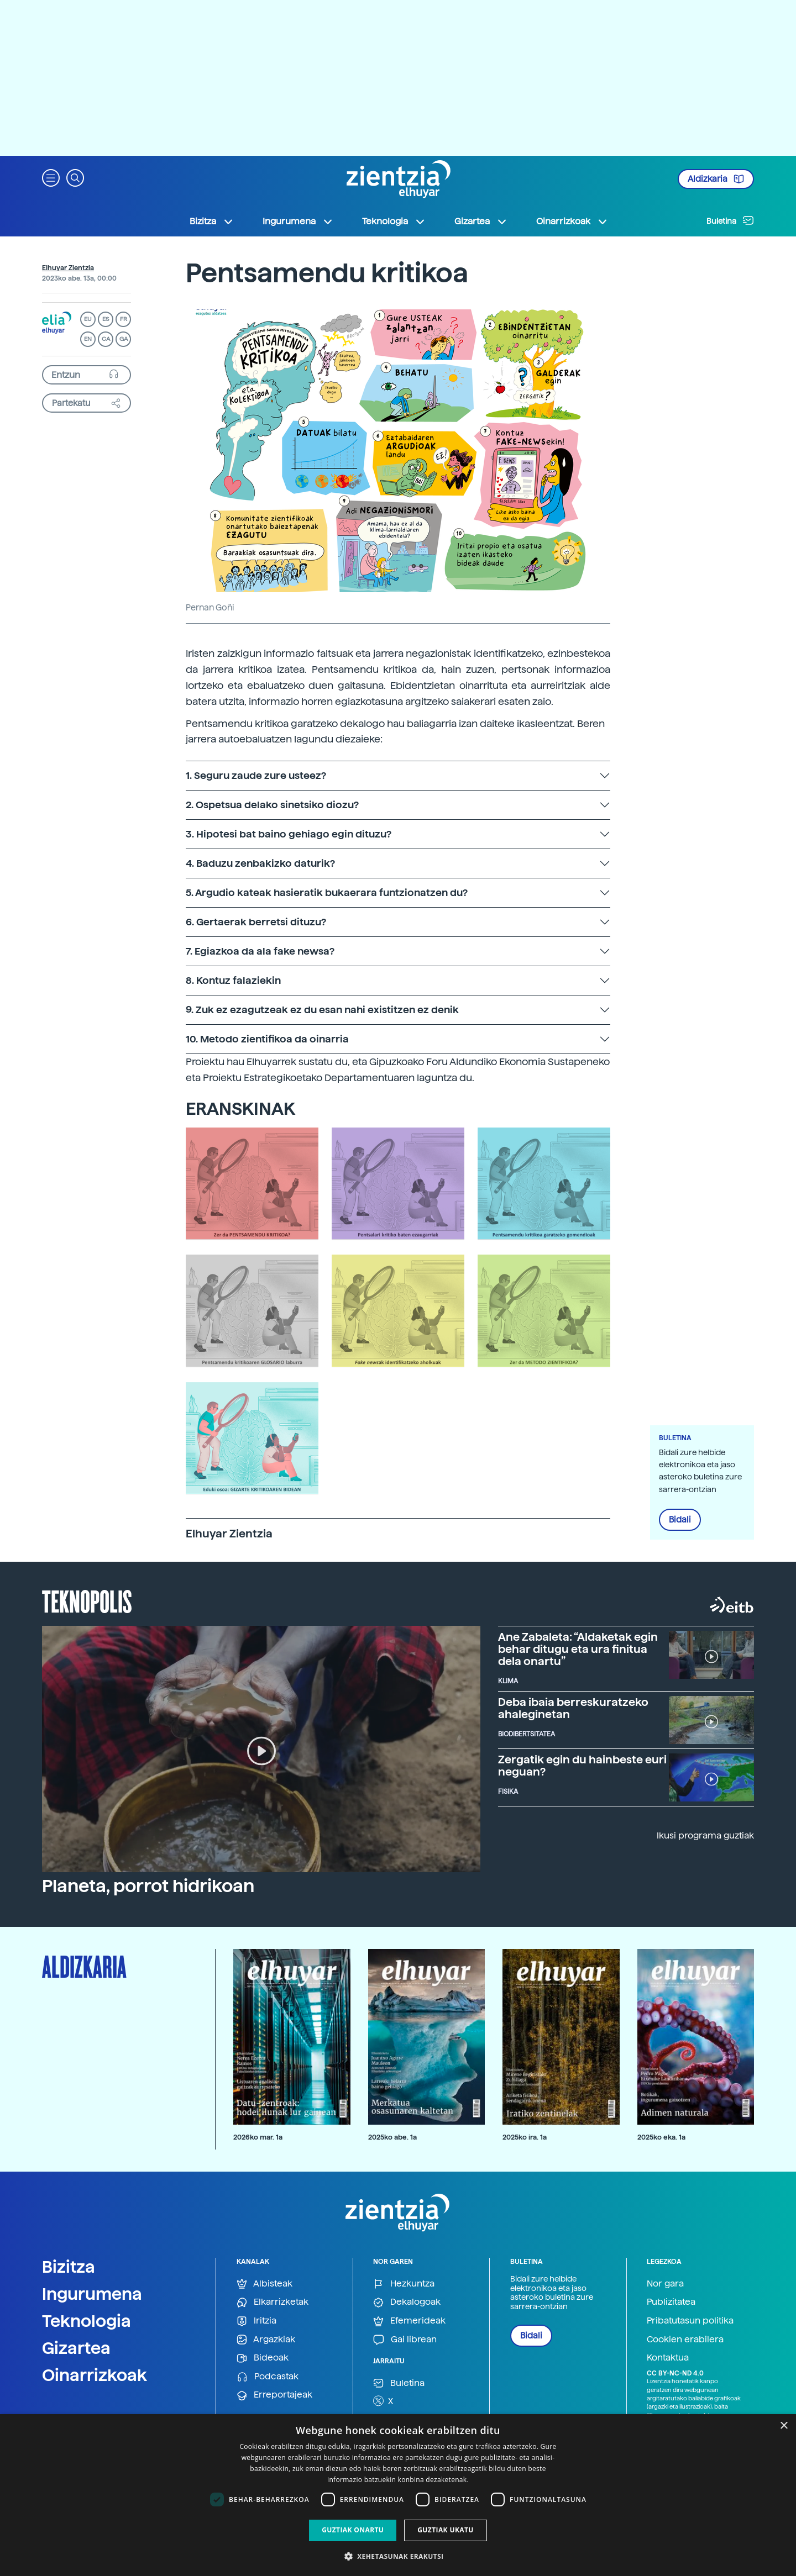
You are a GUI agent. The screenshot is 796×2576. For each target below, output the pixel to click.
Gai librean (405, 2340)
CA (106, 339)
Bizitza (68, 2267)
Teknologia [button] (394, 221)
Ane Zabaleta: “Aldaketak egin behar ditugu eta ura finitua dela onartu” (578, 1649)
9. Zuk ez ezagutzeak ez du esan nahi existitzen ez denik (322, 1009)
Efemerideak (409, 2321)
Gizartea (76, 2348)
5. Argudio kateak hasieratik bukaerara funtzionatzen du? (327, 892)
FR (123, 319)
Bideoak (263, 2358)
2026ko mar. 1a (257, 2137)
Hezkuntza (403, 2284)
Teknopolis (87, 1600)
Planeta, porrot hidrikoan (148, 1886)
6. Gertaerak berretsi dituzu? (256, 922)
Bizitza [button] (212, 221)
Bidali (680, 1520)
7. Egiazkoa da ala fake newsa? (260, 951)
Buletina (730, 220)
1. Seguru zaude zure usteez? (256, 775)
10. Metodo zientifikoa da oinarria (267, 1039)
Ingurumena (92, 2294)
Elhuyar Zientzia (68, 268)
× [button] (783, 2426)
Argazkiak (266, 2340)
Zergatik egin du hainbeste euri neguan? (582, 1765)
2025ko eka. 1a (661, 2137)
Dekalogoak (407, 2302)
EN (88, 339)
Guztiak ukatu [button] (445, 2530)
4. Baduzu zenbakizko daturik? (260, 863)
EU (88, 319)
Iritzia (256, 2321)
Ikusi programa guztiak (705, 1835)
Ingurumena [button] (298, 221)
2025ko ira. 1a (524, 2137)
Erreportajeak (274, 2395)
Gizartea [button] (480, 221)
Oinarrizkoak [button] (572, 221)
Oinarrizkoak (94, 2375)
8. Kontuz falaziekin (233, 980)
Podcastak (267, 2377)
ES (105, 319)
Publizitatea (671, 2301)
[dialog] (398, 2495)
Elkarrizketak (272, 2302)
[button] (51, 177)
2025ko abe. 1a (392, 2137)
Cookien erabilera (685, 2339)
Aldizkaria (716, 179)
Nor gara (665, 2283)
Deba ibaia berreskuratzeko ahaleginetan (573, 1708)
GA (123, 339)
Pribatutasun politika (690, 2320)
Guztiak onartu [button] (353, 2530)
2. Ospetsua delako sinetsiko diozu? (272, 804)
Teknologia (86, 2321)
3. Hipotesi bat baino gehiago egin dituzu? (288, 834)
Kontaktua (668, 2357)
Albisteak (264, 2284)
